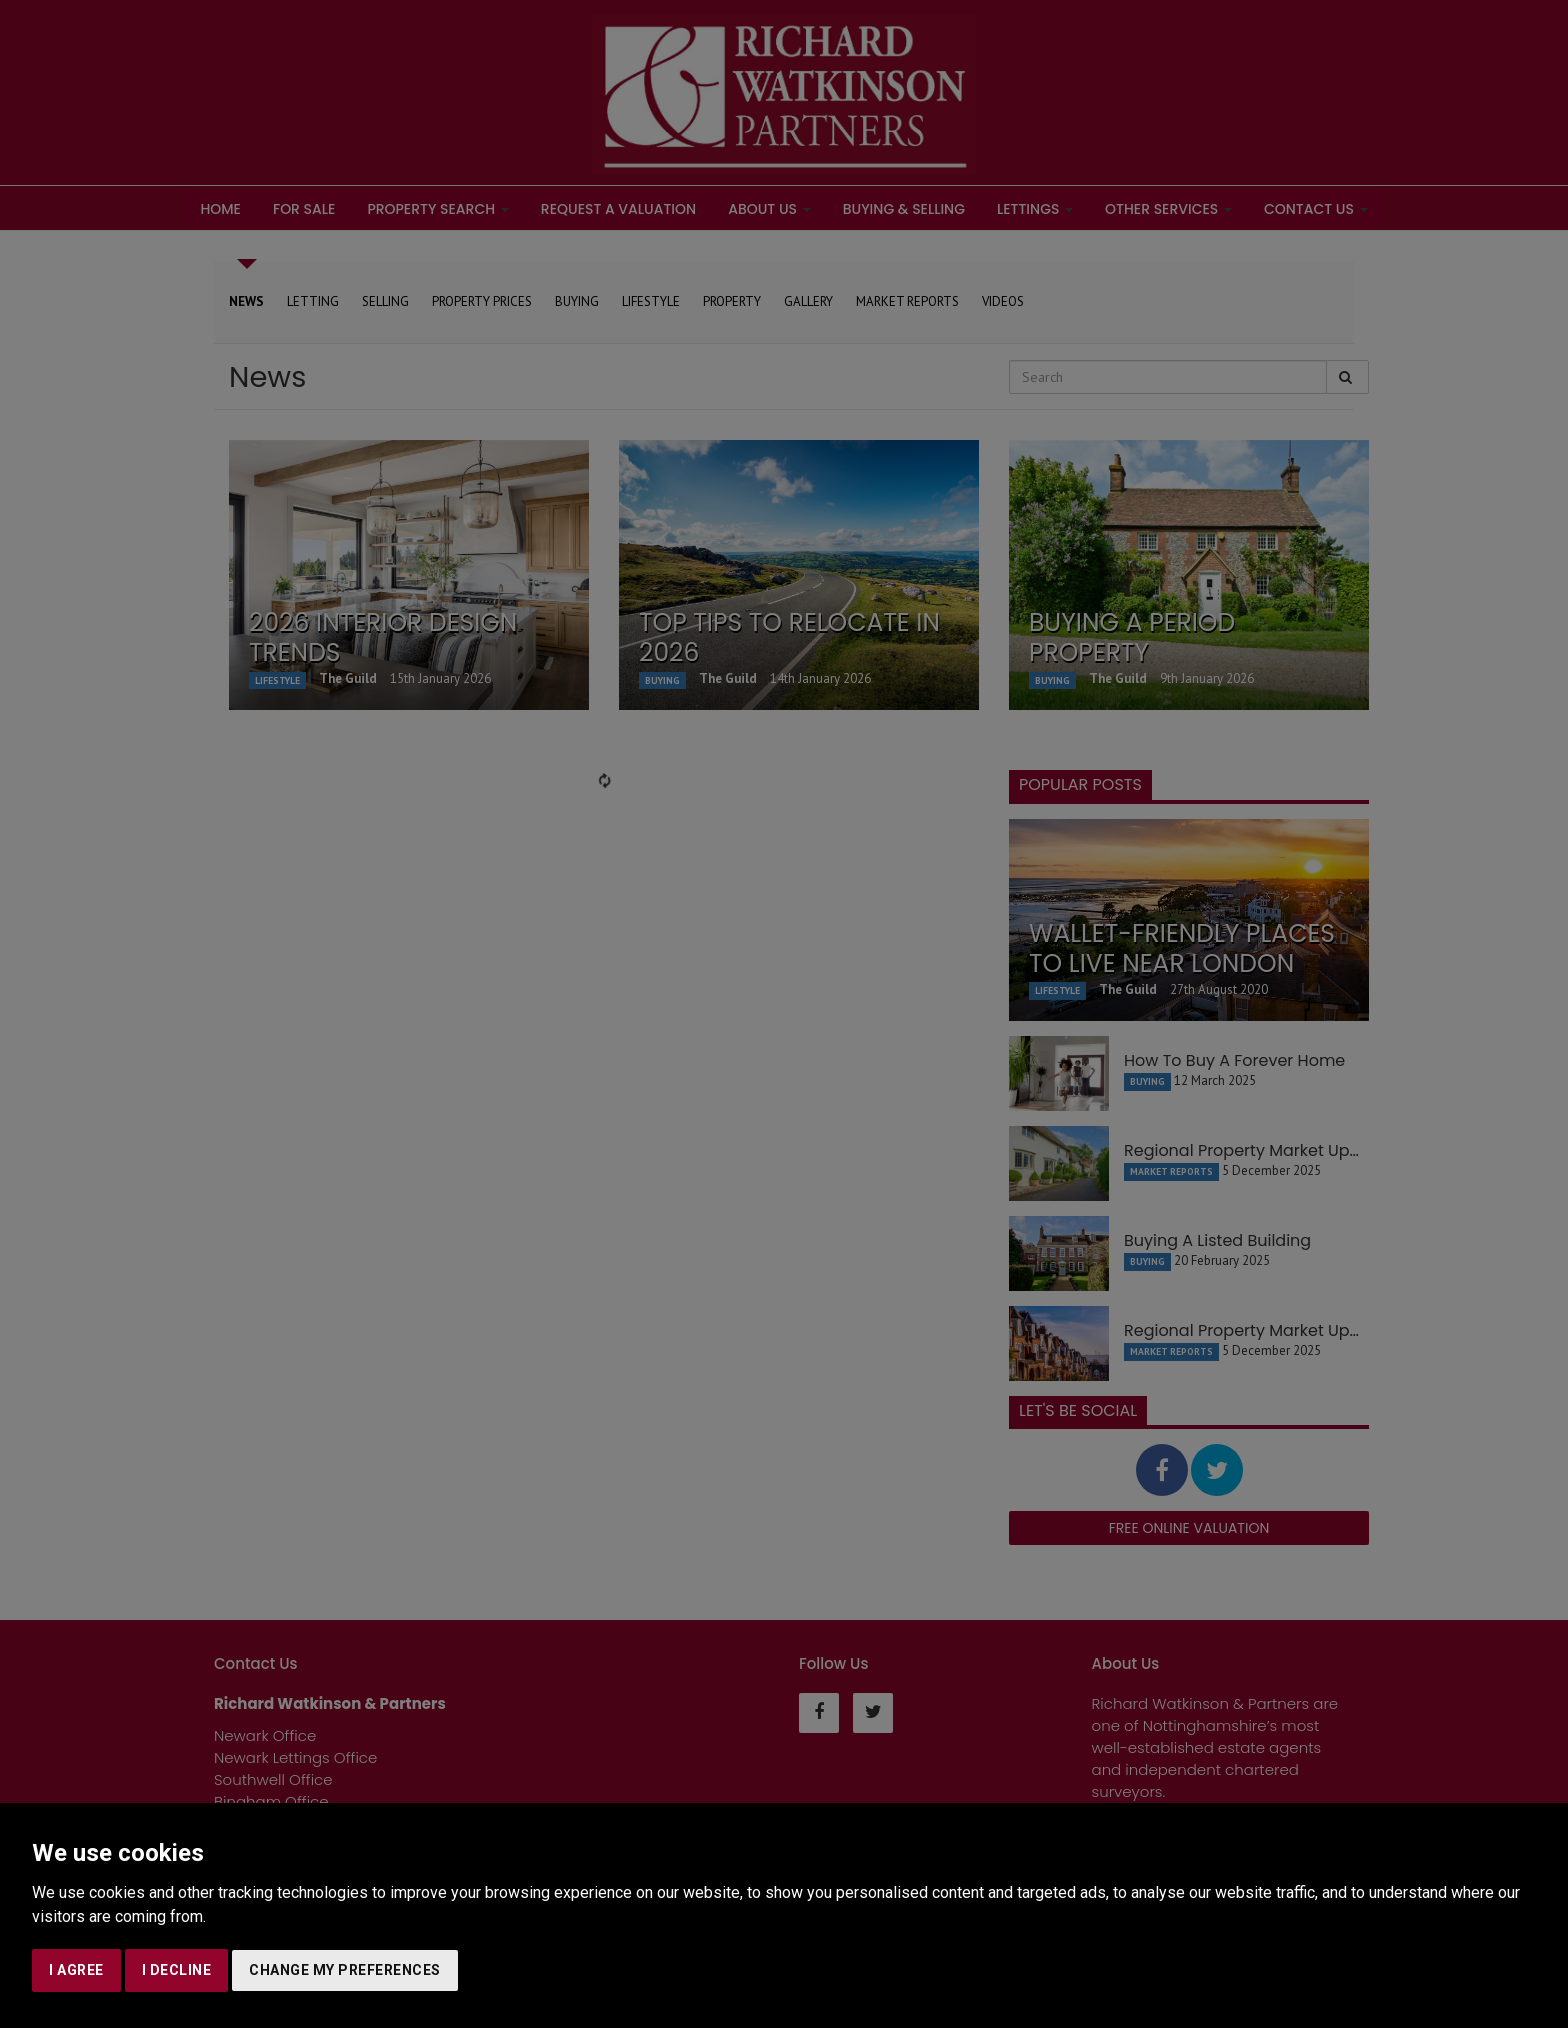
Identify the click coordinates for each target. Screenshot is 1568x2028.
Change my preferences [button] (345, 1970)
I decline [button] (177, 1970)
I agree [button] (76, 1970)
